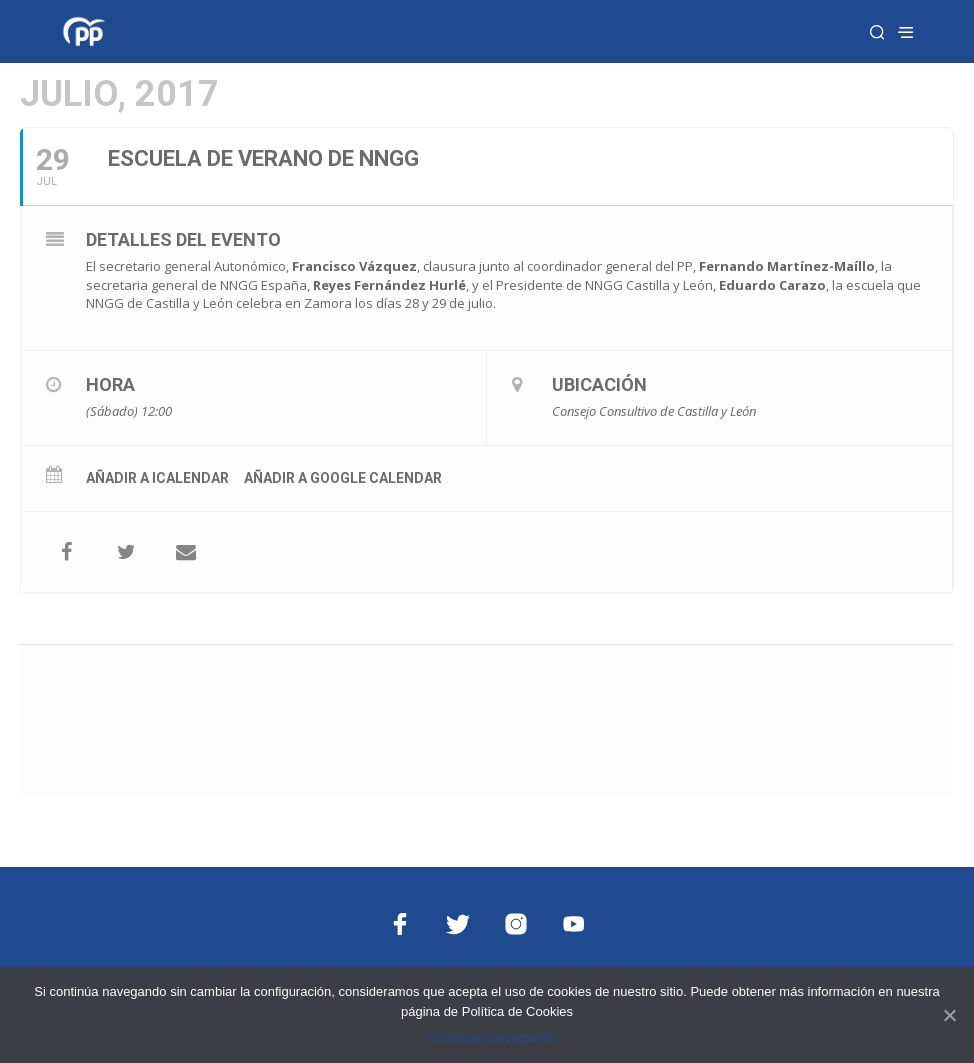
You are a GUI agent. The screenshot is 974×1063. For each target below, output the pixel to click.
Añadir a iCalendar (157, 478)
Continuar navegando (491, 1037)
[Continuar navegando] (949, 1015)
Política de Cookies (517, 1011)
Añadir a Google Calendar (343, 478)
